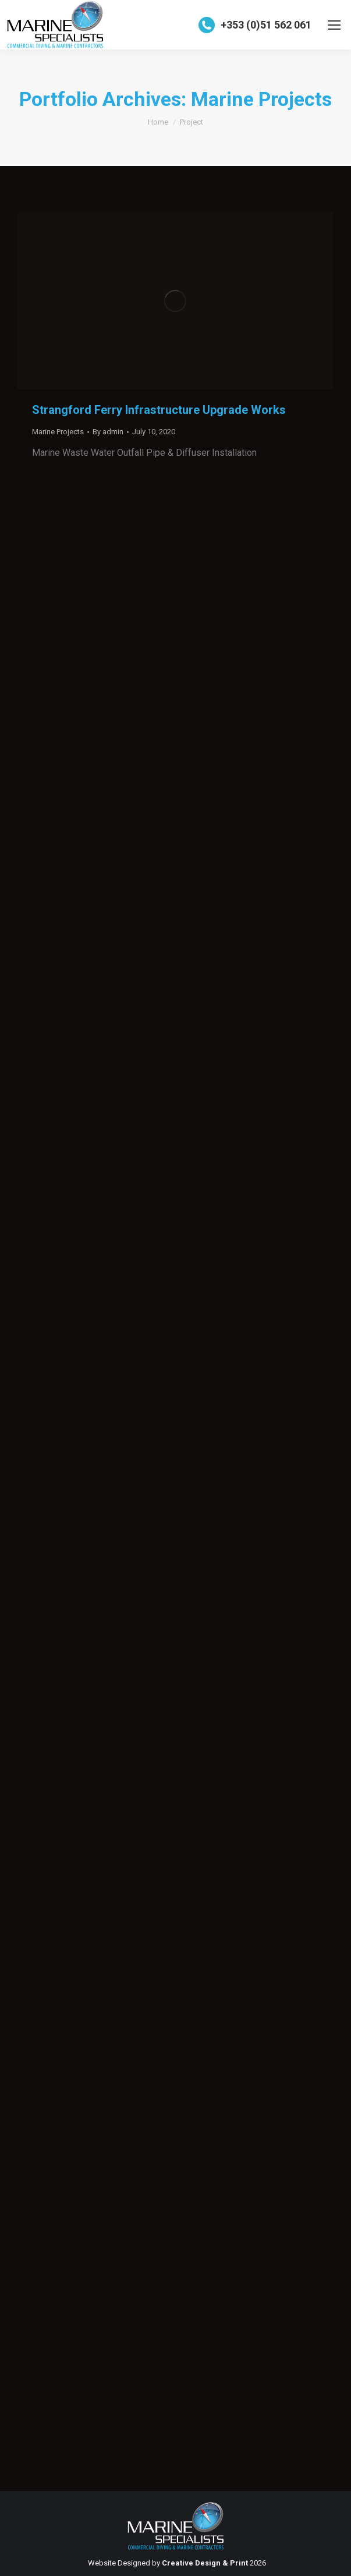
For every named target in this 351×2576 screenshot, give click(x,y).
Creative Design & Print (205, 2563)
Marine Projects (58, 431)
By (108, 431)
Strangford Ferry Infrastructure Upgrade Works (159, 410)
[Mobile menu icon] (334, 25)
